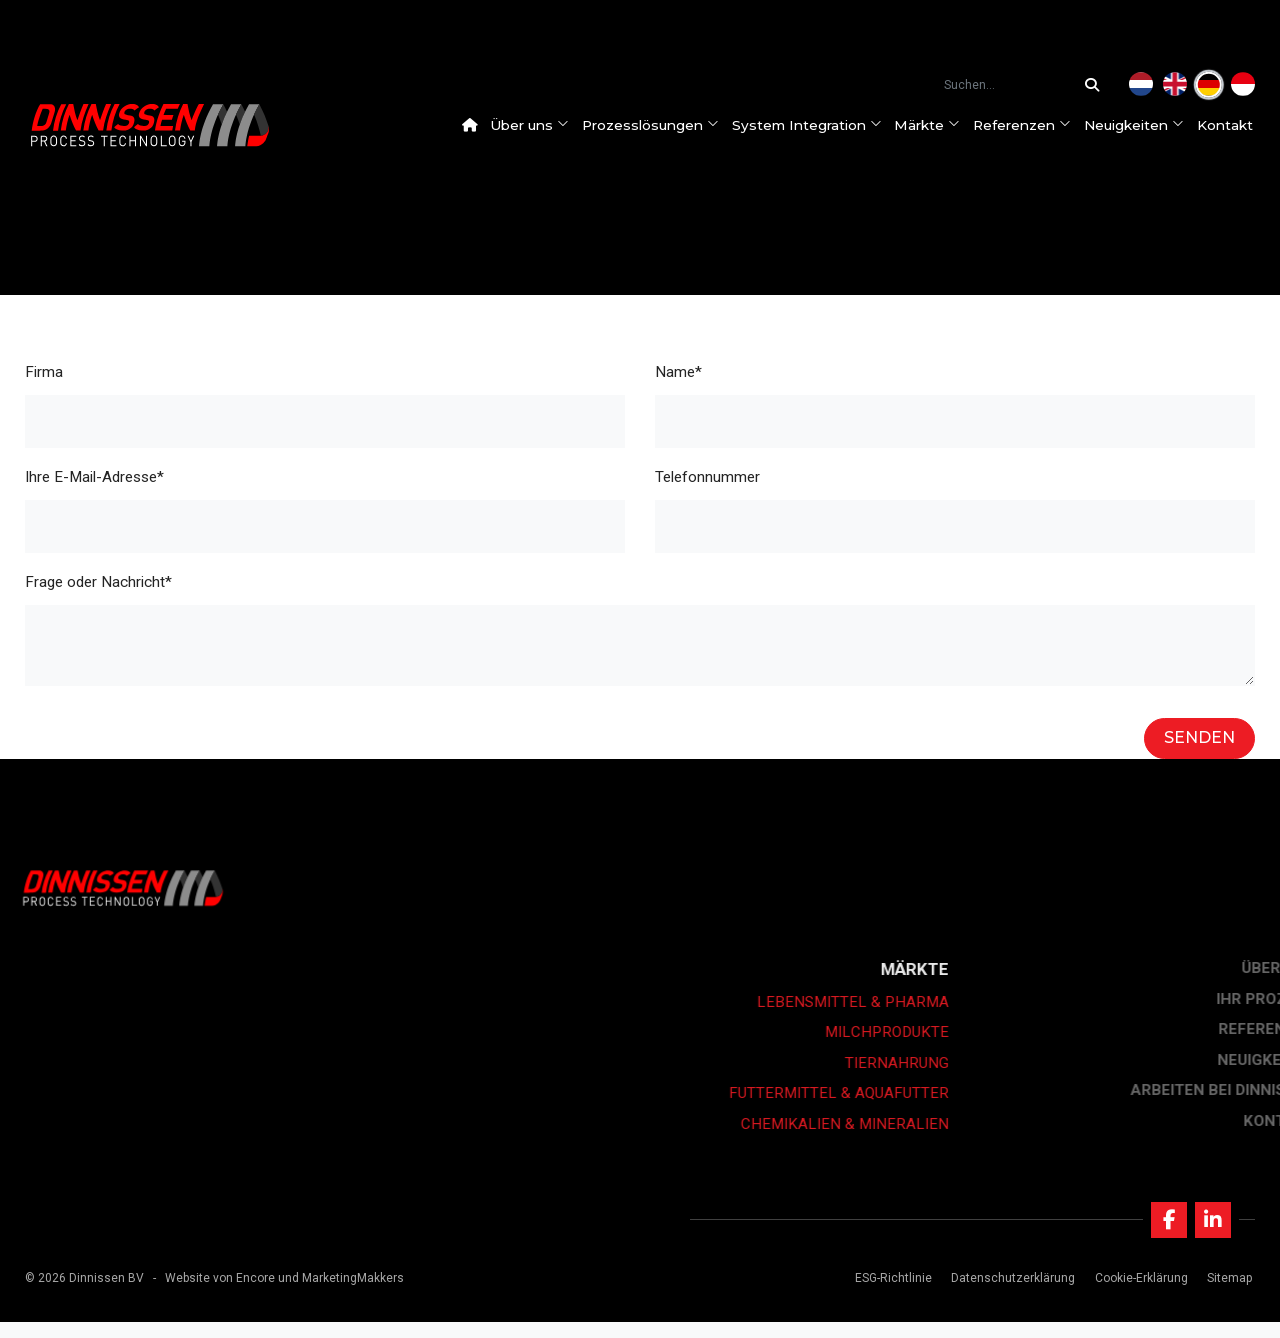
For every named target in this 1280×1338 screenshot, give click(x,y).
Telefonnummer (707, 477)
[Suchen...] (1097, 85)
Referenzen (1034, 125)
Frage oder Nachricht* (98, 582)
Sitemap (1222, 1294)
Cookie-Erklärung (1134, 1294)
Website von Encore (220, 1294)
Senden (1199, 737)
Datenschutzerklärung (1007, 1294)
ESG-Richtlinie (887, 1294)
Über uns (541, 125)
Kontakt (1237, 125)
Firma (44, 372)
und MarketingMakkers (341, 1294)
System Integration (818, 125)
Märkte (939, 125)
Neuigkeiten (1146, 125)
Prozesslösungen (662, 125)
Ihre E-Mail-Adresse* (94, 477)
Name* (678, 372)
